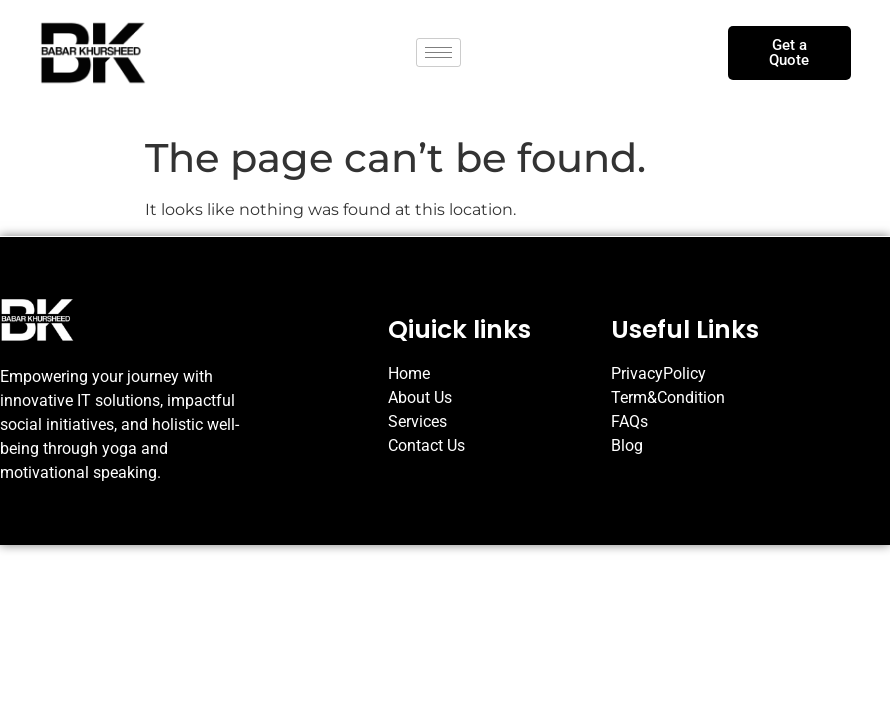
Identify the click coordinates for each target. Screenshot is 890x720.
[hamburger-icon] (438, 52)
